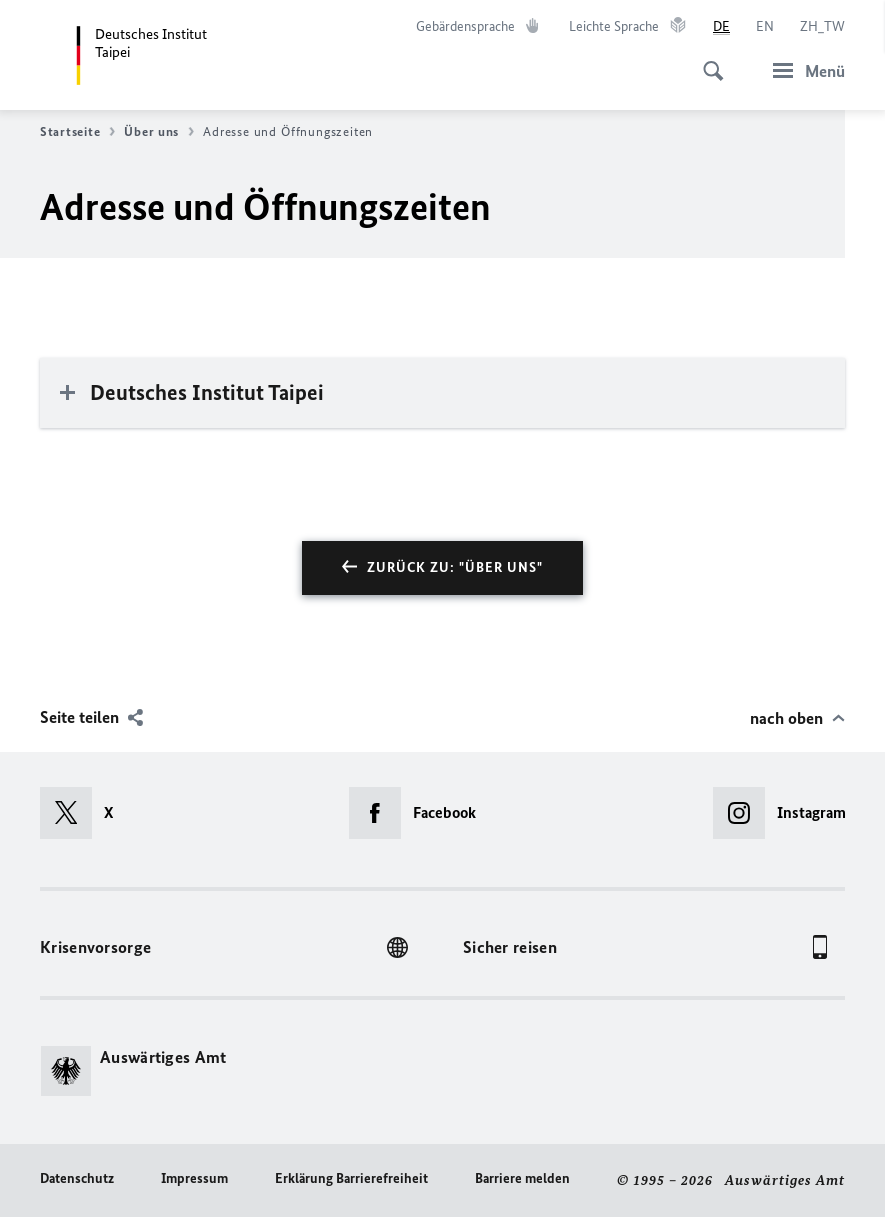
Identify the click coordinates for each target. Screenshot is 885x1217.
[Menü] (803, 70)
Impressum (194, 1178)
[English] (765, 27)
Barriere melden (522, 1178)
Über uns (159, 132)
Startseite (77, 132)
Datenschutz (77, 1178)
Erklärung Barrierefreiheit (351, 1178)
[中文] (822, 27)
